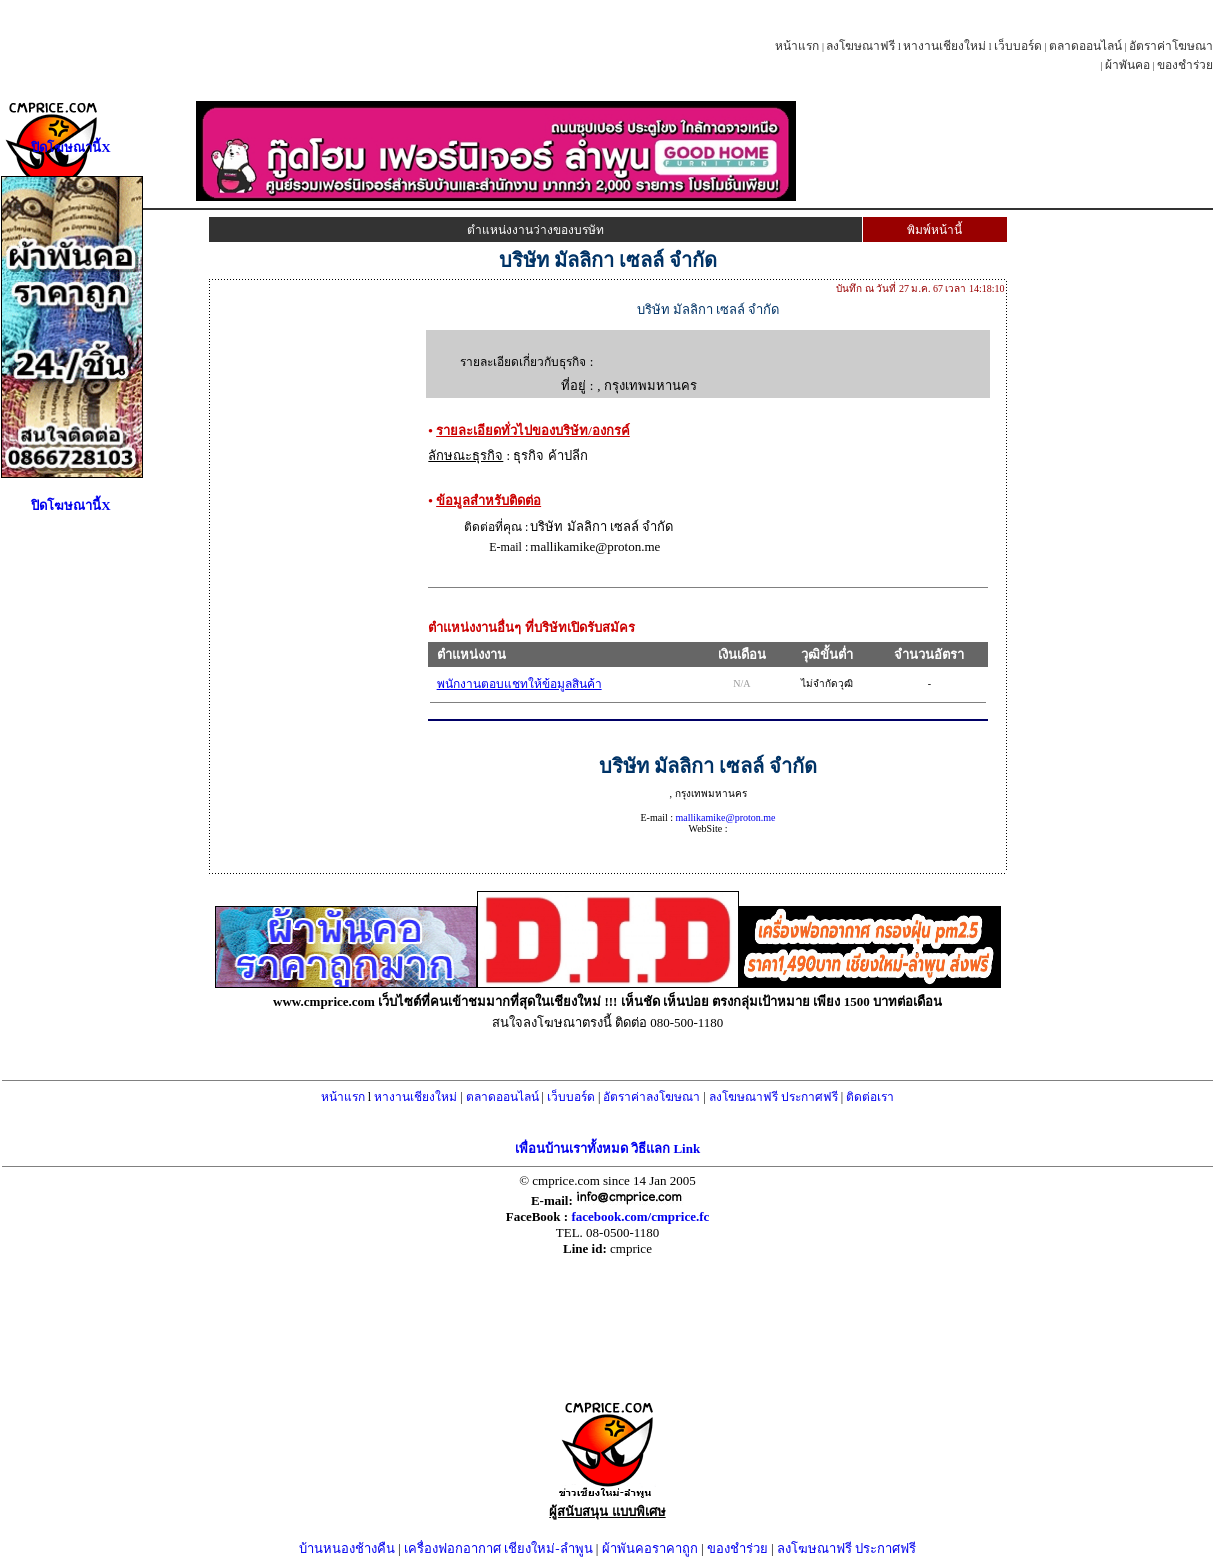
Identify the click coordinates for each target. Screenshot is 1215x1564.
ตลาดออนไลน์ (1085, 46)
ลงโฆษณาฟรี (860, 46)
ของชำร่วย (1185, 65)
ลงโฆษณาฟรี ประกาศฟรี (773, 1097)
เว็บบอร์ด (1018, 46)
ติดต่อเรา (870, 1097)
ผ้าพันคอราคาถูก (650, 1548)
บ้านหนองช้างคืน (347, 1548)
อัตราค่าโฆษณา (1171, 46)
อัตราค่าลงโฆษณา (651, 1097)
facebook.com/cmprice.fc (640, 1216)
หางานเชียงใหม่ (944, 46)
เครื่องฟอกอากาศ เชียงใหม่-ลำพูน (498, 1548)
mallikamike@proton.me (725, 817)
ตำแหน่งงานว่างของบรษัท (535, 230)
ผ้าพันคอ (1127, 65)
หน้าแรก (797, 46)
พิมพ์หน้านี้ (934, 230)
